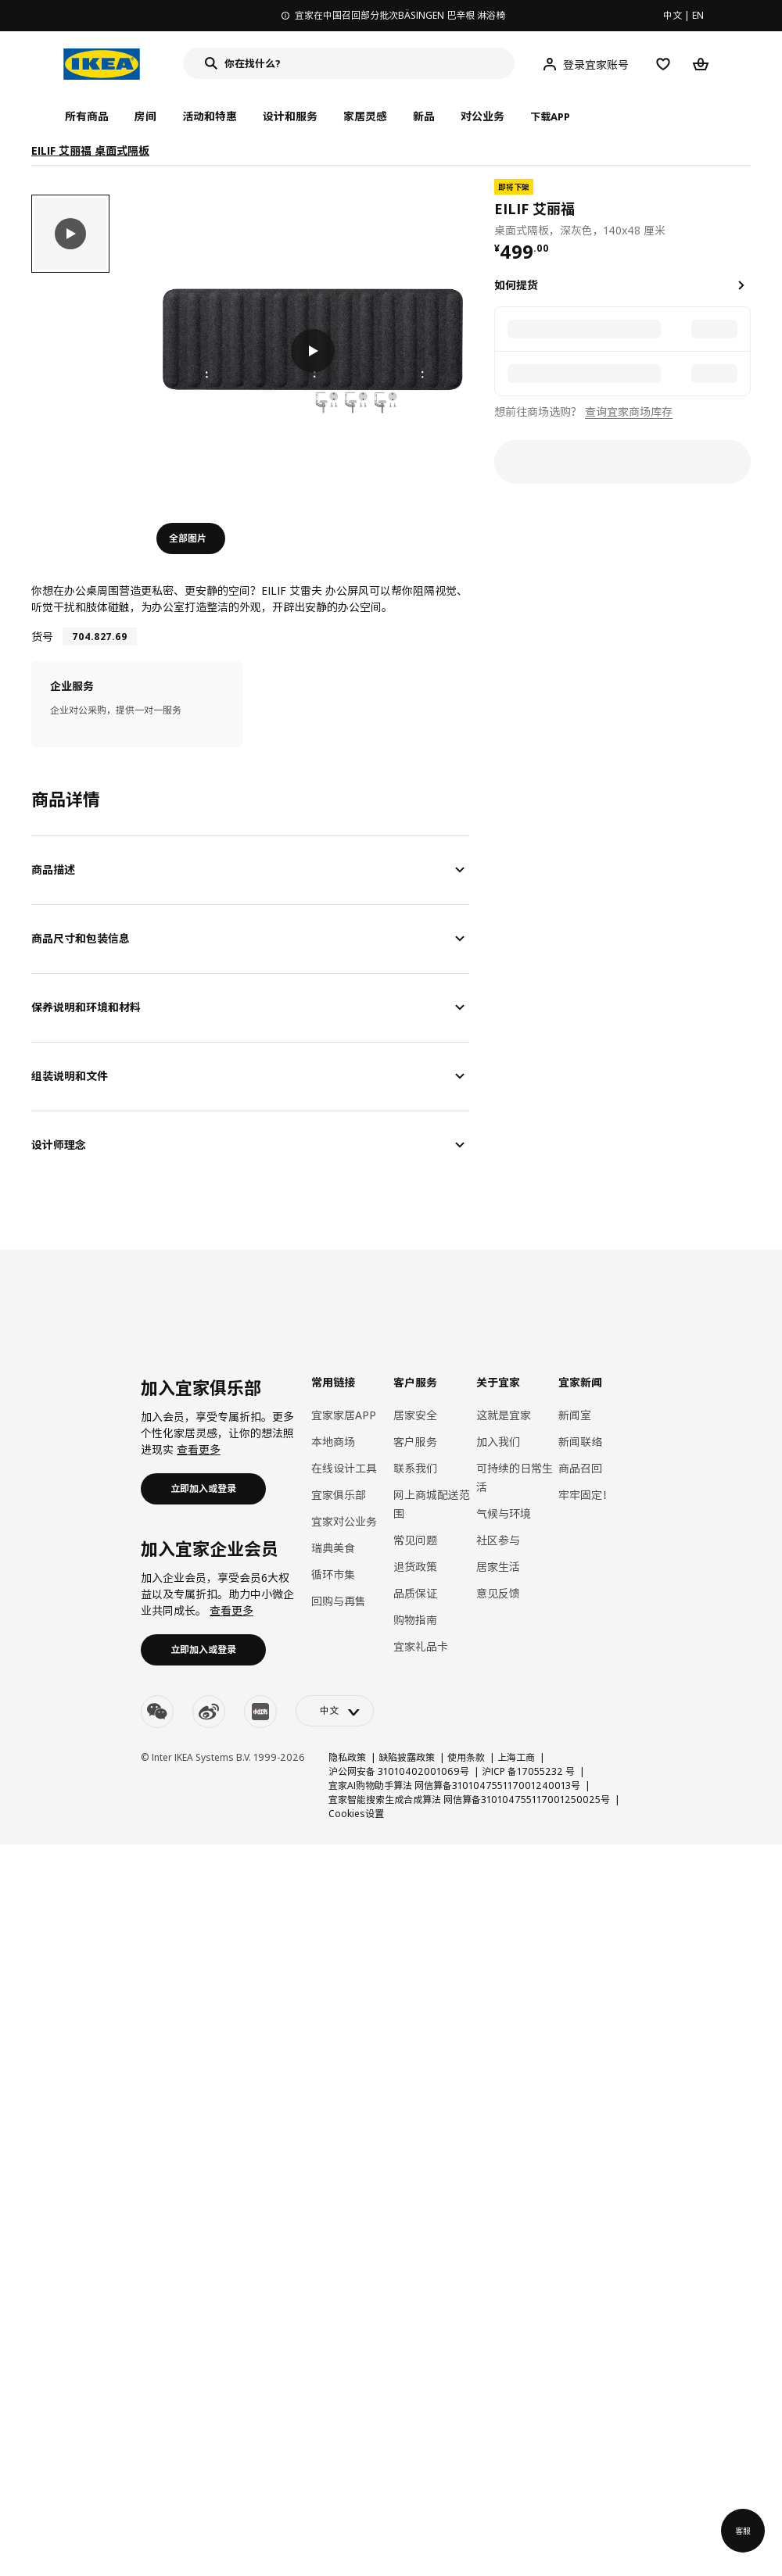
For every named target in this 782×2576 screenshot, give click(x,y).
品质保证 (415, 1593)
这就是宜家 (503, 1415)
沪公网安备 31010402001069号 (398, 1771)
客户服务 (415, 1441)
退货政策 (415, 1566)
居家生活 (498, 1566)
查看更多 (199, 1449)
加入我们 (498, 1441)
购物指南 (415, 1619)
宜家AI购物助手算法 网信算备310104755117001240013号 (454, 1785)
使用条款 (466, 1757)
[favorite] (744, 208)
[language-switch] (335, 1710)
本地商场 (333, 1441)
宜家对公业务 (344, 1521)
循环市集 (333, 1574)
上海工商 (516, 1757)
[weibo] (208, 1711)
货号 (42, 636)
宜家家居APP (343, 1415)
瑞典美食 (333, 1547)
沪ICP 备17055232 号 (528, 1771)
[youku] (260, 1711)
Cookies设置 (356, 1813)
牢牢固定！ (585, 1494)
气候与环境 (503, 1513)
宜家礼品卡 (420, 1646)
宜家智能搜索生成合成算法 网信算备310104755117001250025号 (469, 1799)
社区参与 (498, 1540)
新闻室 (574, 1415)
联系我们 (415, 1468)
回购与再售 (338, 1601)
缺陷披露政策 (406, 1757)
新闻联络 (580, 1441)
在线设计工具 (344, 1468)
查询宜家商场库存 (629, 411)
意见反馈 (498, 1593)
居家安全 (415, 1415)
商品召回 (580, 1468)
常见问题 (415, 1540)
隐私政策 (347, 1757)
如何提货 (516, 284)
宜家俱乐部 (338, 1494)
